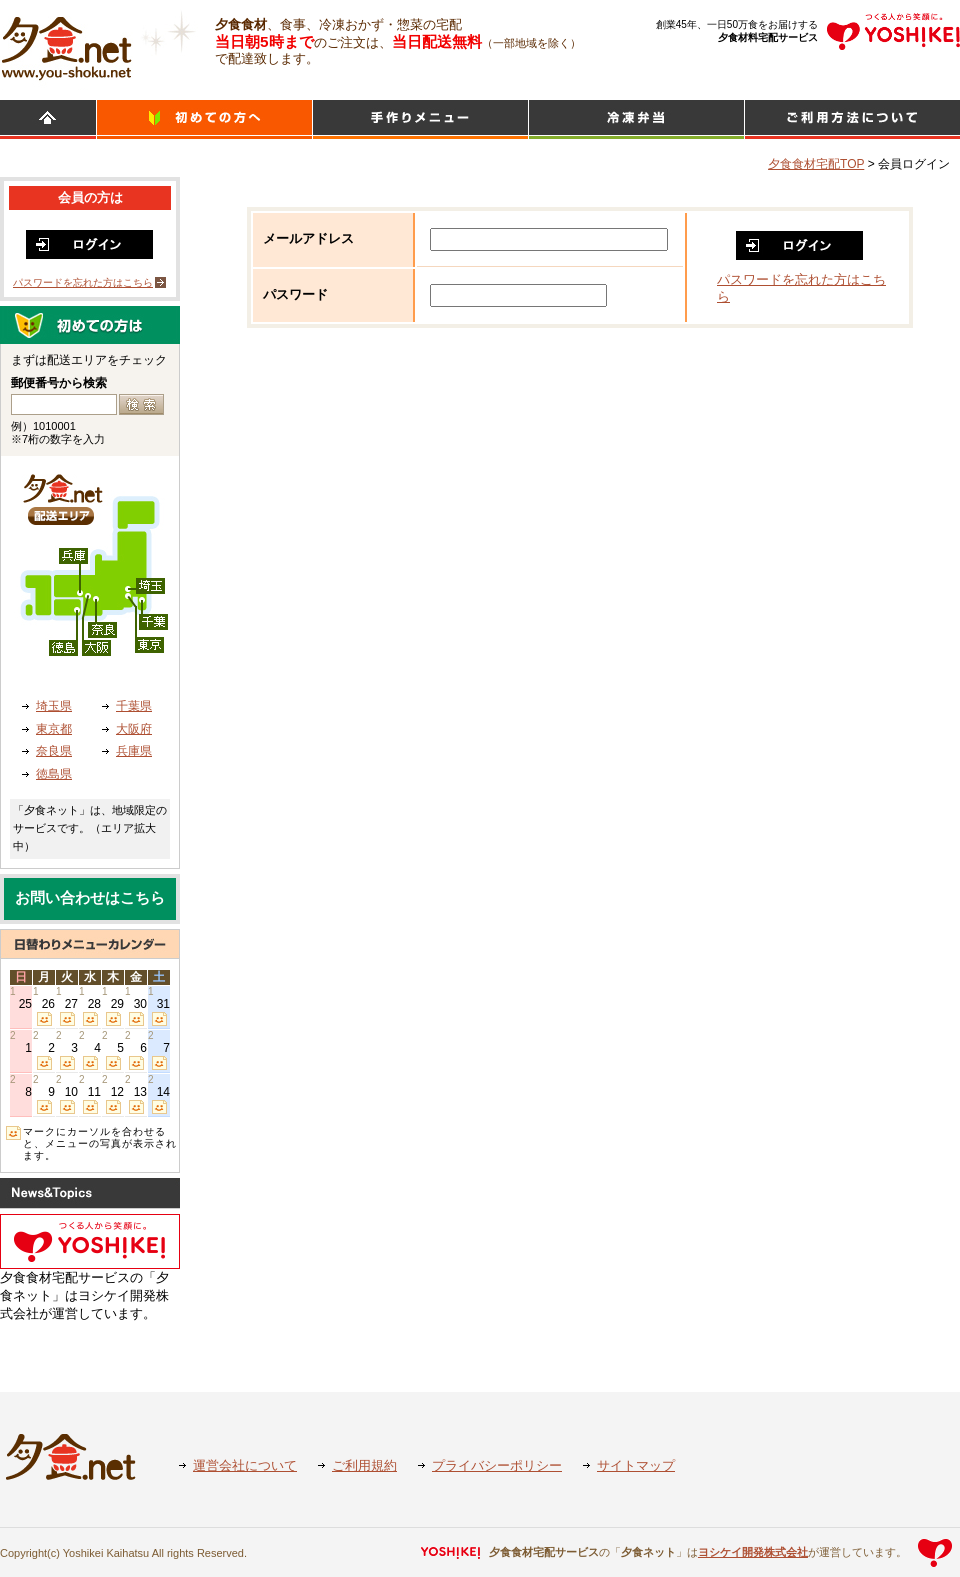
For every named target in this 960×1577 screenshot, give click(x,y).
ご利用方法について (852, 119)
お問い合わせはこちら (90, 898)
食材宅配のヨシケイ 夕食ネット (66, 45)
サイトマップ (636, 1465)
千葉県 (134, 706)
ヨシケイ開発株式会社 (753, 1552)
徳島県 (54, 774)
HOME (48, 119)
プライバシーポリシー (497, 1465)
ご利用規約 (364, 1465)
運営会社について (245, 1465)
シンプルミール (636, 119)
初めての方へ (204, 119)
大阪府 (134, 729)
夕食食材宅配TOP (816, 164)
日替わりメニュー (420, 119)
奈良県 (54, 751)
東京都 (54, 729)
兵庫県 (134, 751)
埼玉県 (54, 706)
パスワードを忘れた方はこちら (83, 282)
